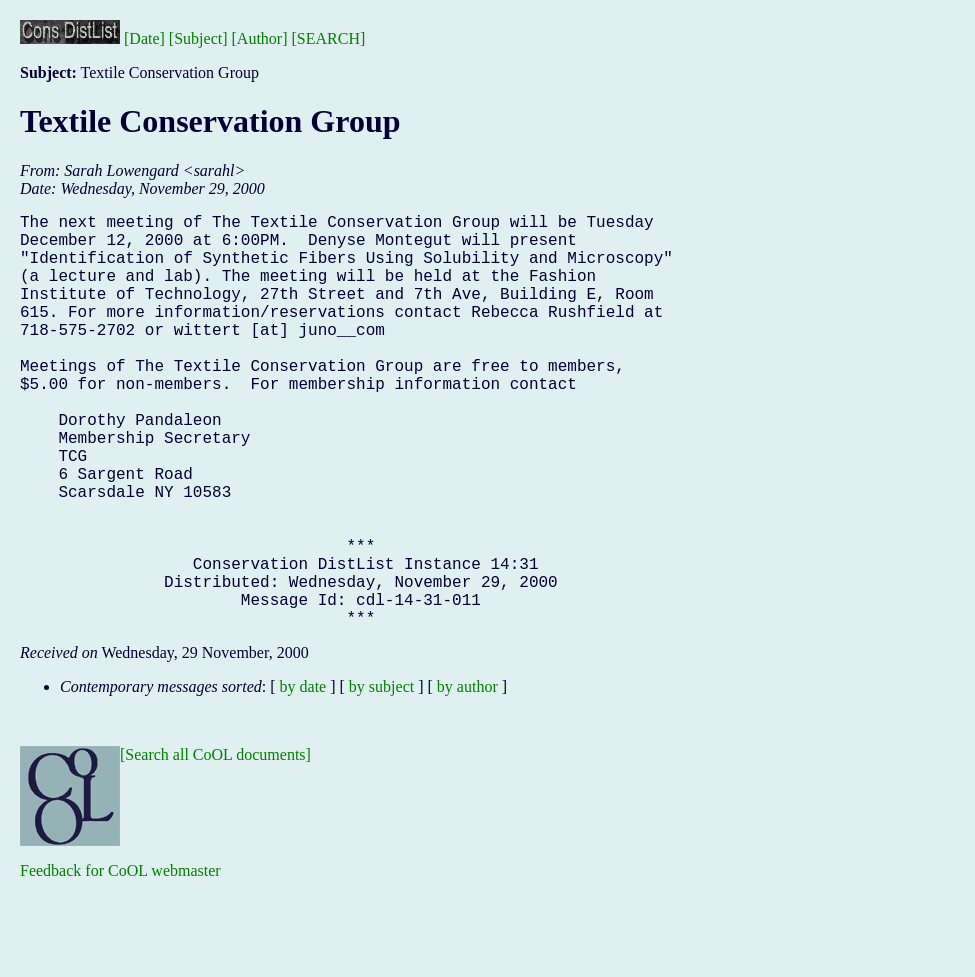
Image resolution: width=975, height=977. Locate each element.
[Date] (144, 38)
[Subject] (198, 38)
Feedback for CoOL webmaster (120, 962)
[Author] (260, 38)
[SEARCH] (329, 38)
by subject (381, 778)
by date (303, 778)
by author (467, 778)
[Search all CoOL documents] (215, 846)
